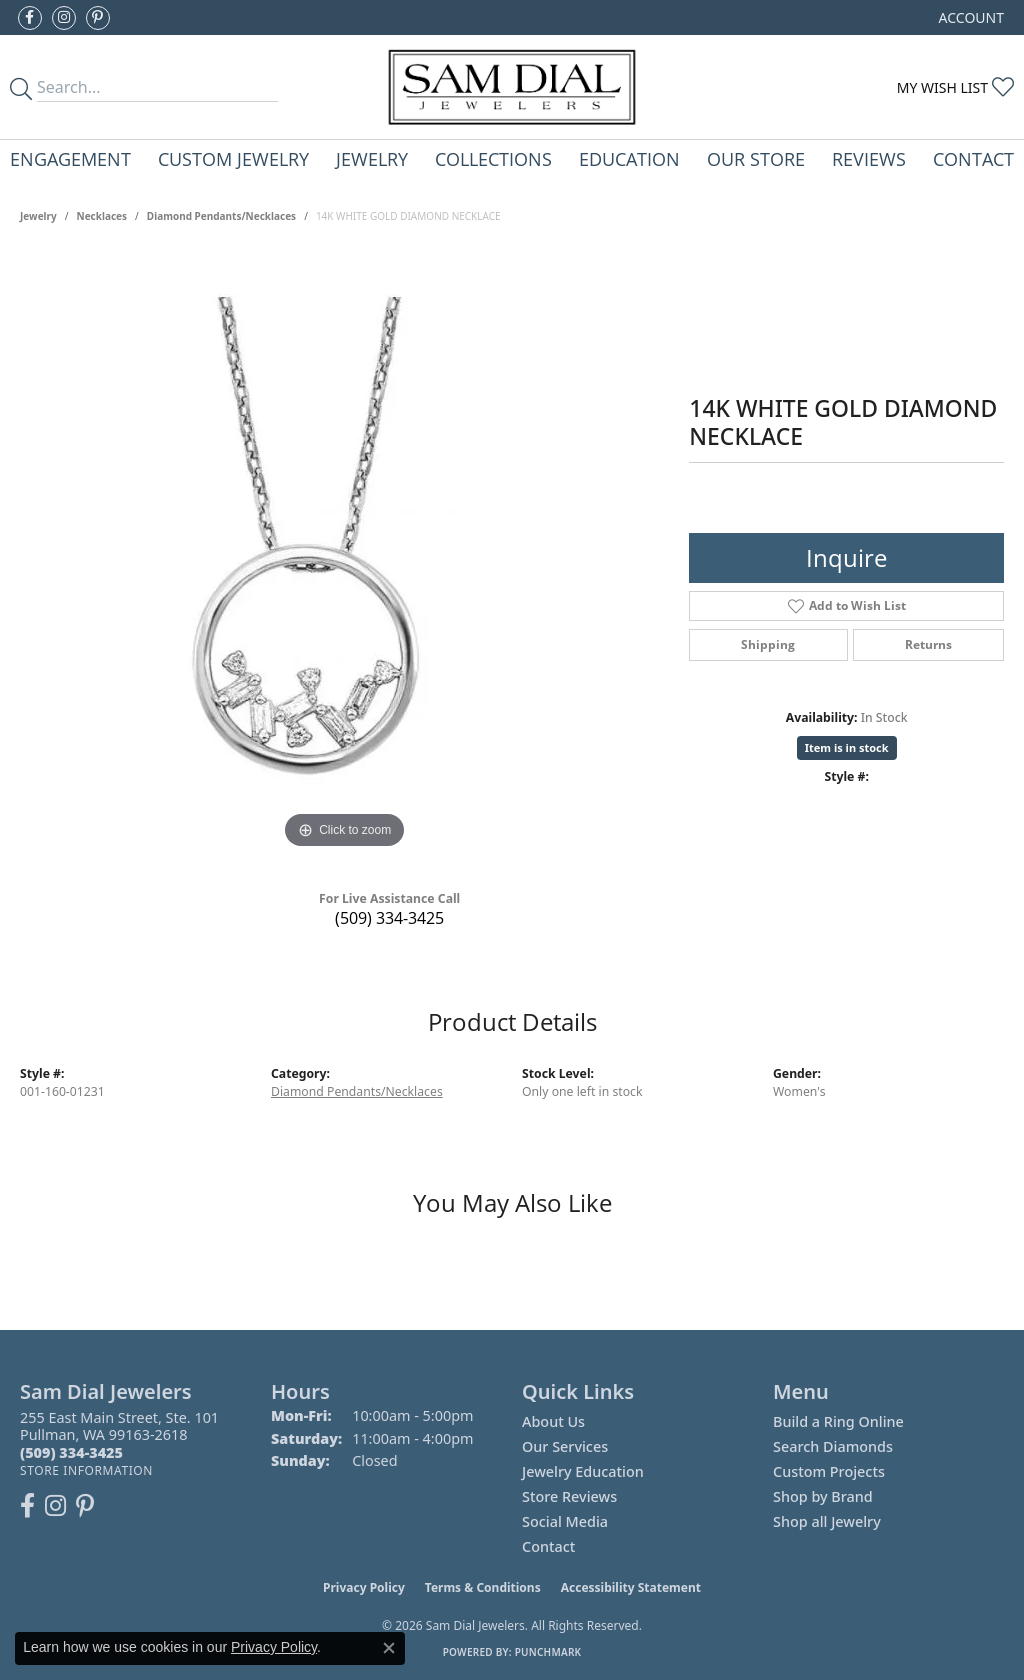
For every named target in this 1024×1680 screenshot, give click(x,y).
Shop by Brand (823, 1496)
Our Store (756, 158)
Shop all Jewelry (827, 1521)
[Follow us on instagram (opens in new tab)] (64, 18)
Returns (928, 644)
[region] (345, 554)
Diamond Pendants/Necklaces (221, 216)
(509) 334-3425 (389, 918)
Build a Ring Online (838, 1421)
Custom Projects (829, 1471)
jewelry (38, 216)
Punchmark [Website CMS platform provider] (548, 1652)
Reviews (869, 158)
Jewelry (372, 158)
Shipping (768, 644)
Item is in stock (847, 747)
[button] (969, 17)
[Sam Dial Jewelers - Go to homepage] (512, 87)
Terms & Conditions (483, 1587)
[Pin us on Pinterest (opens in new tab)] (98, 18)
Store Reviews (569, 1496)
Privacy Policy (364, 1587)
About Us (553, 1421)
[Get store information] (86, 1470)
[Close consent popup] (389, 1648)
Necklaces (102, 216)
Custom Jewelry (233, 158)
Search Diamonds (833, 1446)
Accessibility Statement (631, 1587)
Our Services (565, 1446)
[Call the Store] (71, 1452)
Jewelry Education (583, 1471)
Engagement (70, 158)
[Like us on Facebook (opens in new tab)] (30, 18)
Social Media (565, 1521)
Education (629, 158)
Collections (493, 158)
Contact (973, 158)
